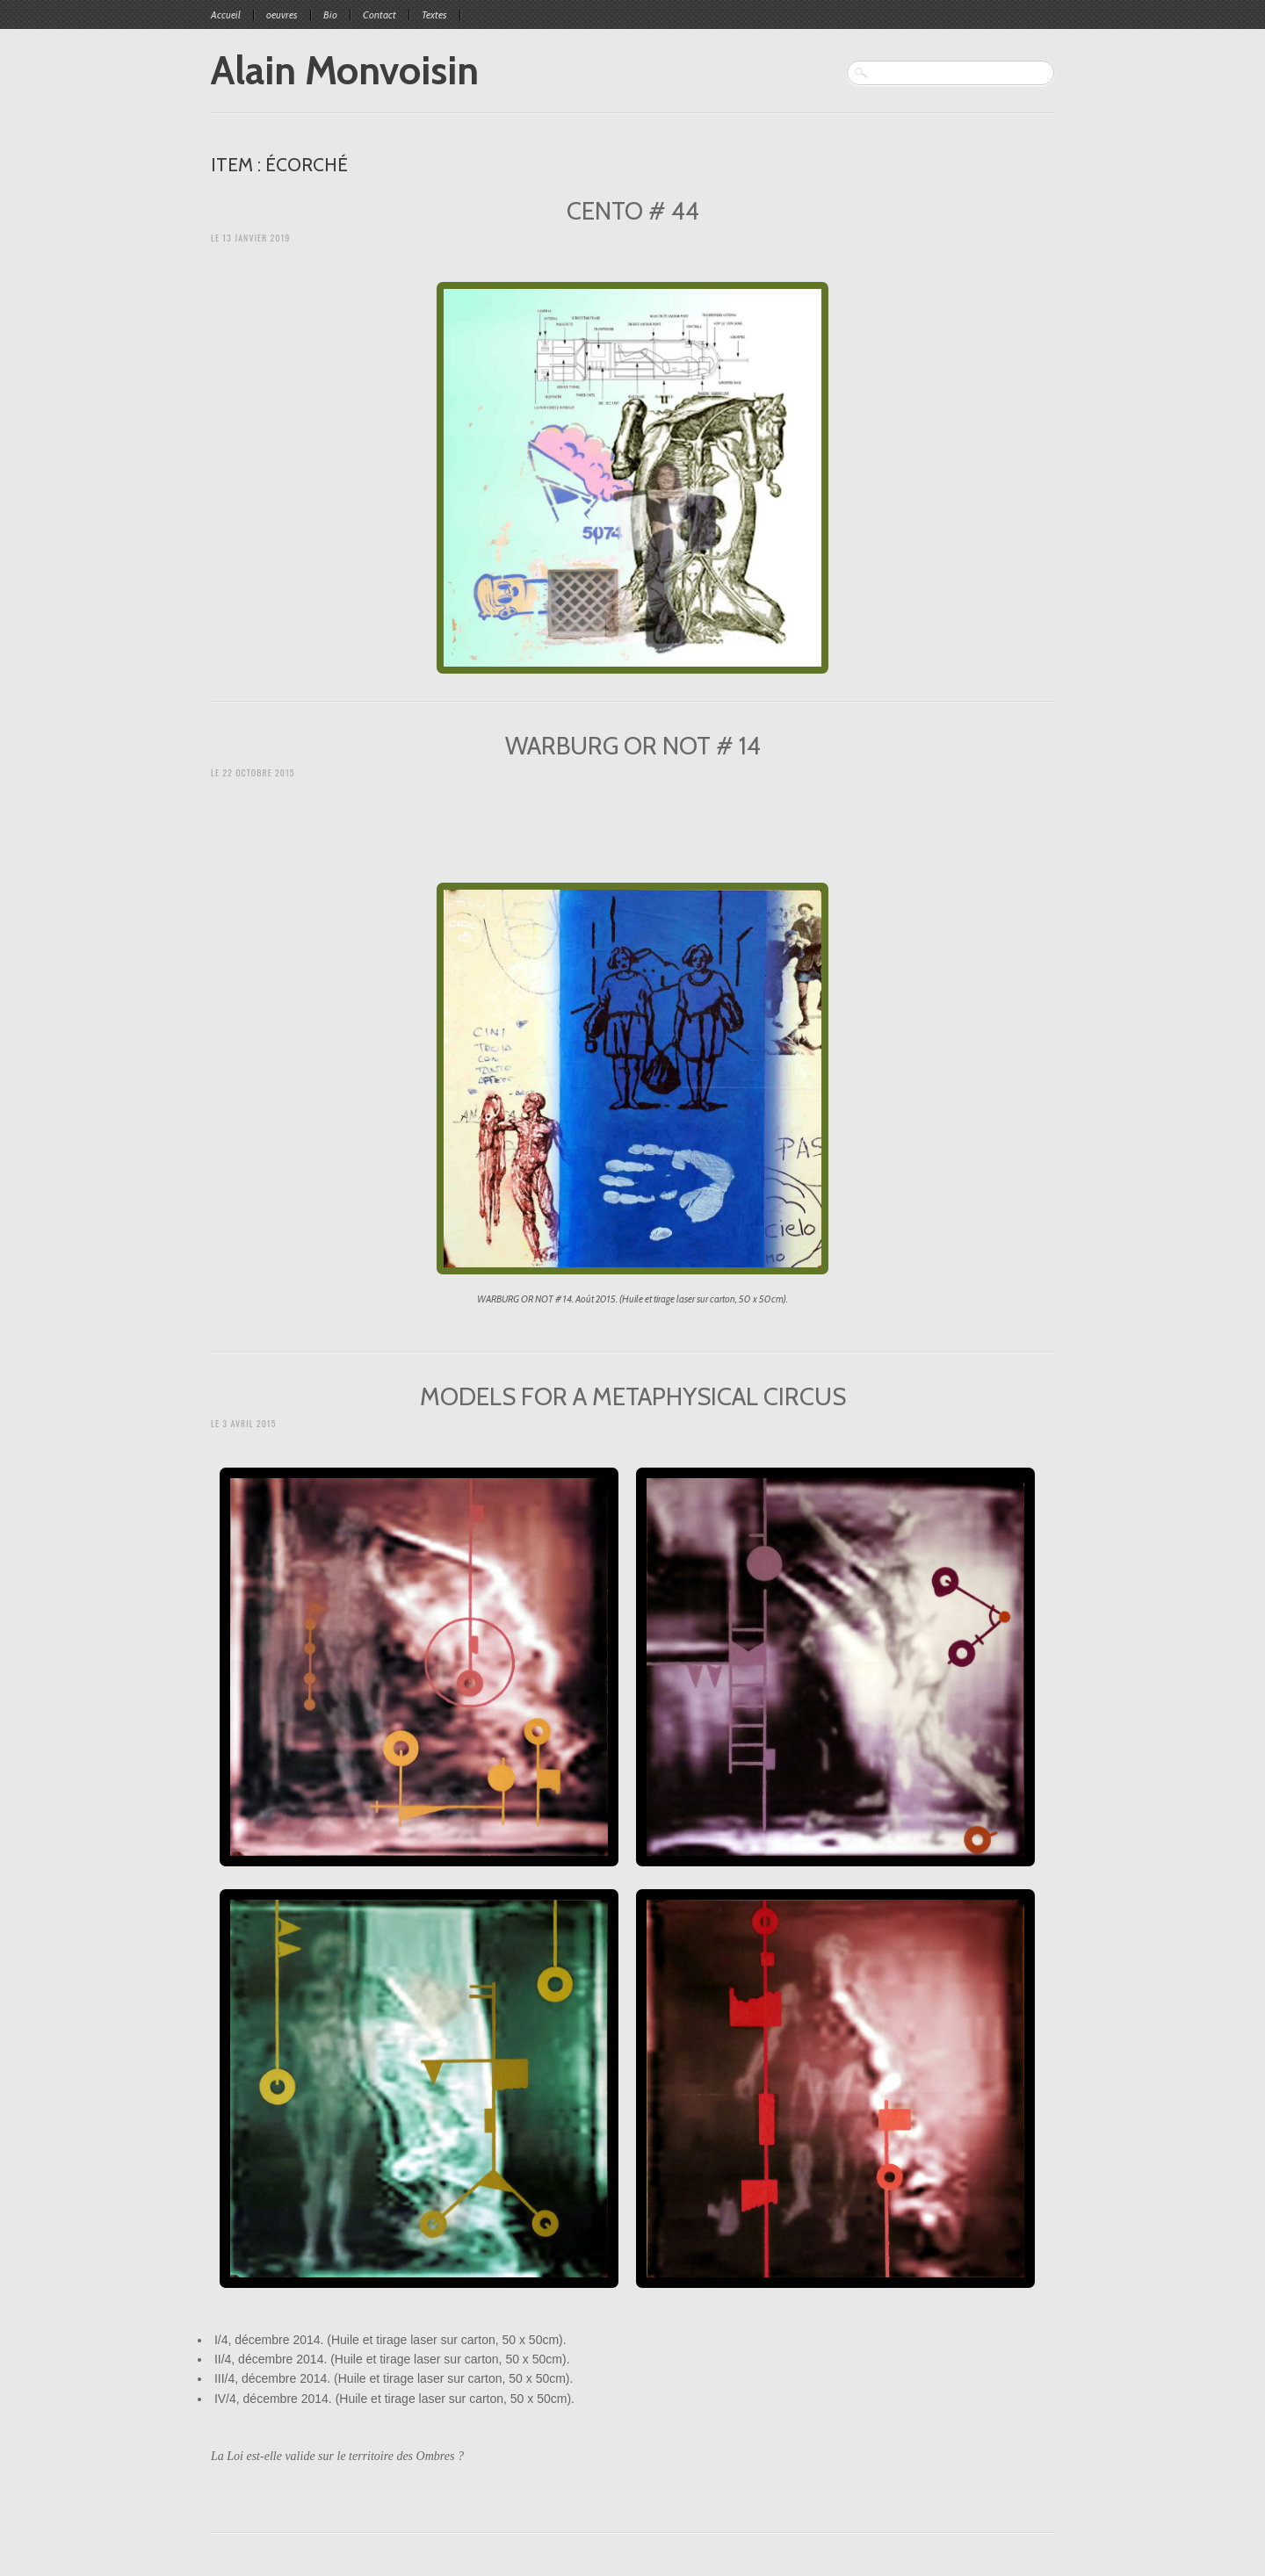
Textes (434, 15)
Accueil (226, 15)
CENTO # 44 (633, 211)
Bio (330, 15)
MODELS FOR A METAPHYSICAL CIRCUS (633, 1396)
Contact (379, 15)
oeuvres (282, 15)
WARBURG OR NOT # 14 (633, 746)
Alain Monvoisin (345, 70)
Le (250, 237)
